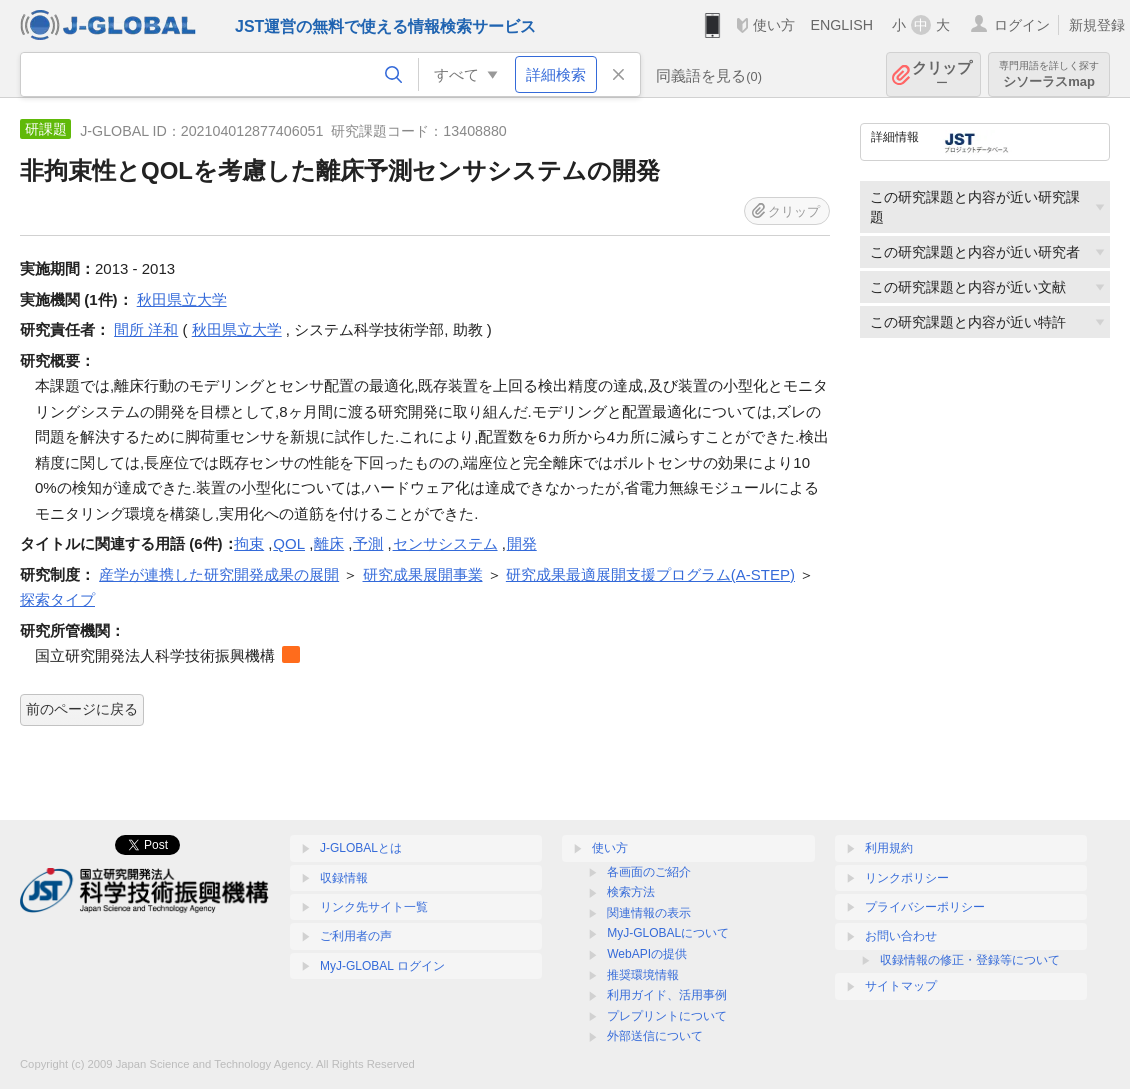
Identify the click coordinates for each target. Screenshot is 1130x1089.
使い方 (774, 25)
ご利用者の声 (356, 936)
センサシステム (445, 543)
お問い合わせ (901, 936)
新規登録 (1097, 25)
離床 (329, 543)
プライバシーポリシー (925, 907)
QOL (289, 543)
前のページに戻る (82, 709)
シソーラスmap (1049, 74)
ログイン (1022, 25)
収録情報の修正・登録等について (970, 960)
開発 (522, 543)
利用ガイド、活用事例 (667, 995)
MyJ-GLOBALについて (668, 933)
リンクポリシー (907, 878)
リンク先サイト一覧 (374, 907)
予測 (368, 543)
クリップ (942, 74)
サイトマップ (901, 986)
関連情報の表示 (649, 913)
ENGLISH (841, 25)
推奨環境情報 (643, 975)
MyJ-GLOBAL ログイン (382, 966)
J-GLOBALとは (361, 848)
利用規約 (889, 848)
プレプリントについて (667, 1016)
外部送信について (655, 1036)
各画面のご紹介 (649, 872)
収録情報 (344, 878)
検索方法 (631, 892)
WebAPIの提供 (647, 954)
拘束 (249, 543)
